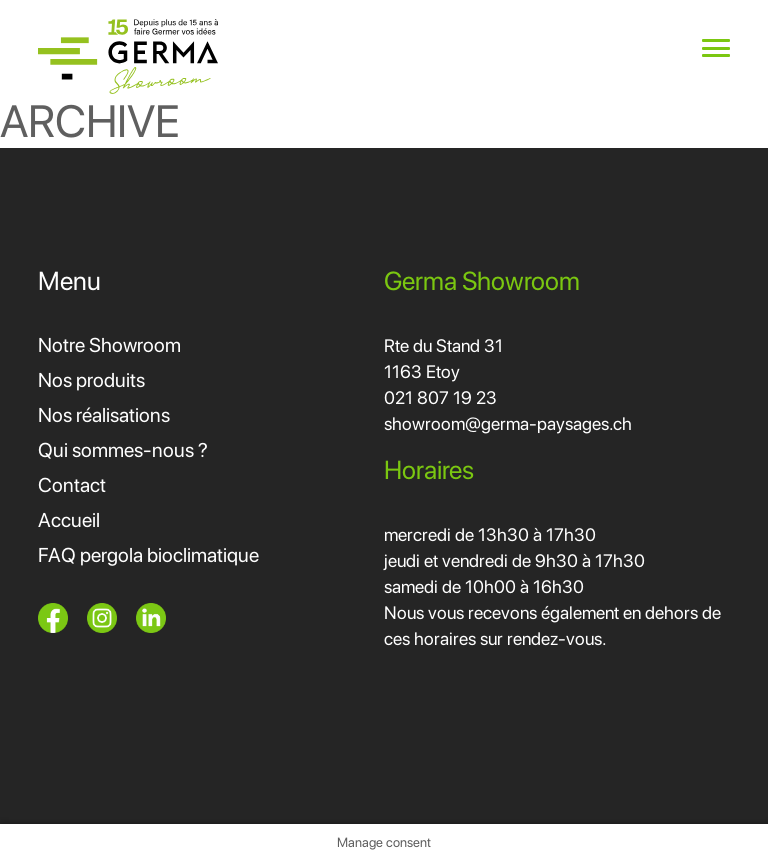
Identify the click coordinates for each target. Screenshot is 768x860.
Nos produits (91, 380)
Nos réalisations (104, 415)
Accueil (69, 520)
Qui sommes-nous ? (123, 450)
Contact (72, 485)
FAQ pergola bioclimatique (148, 555)
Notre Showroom (109, 345)
